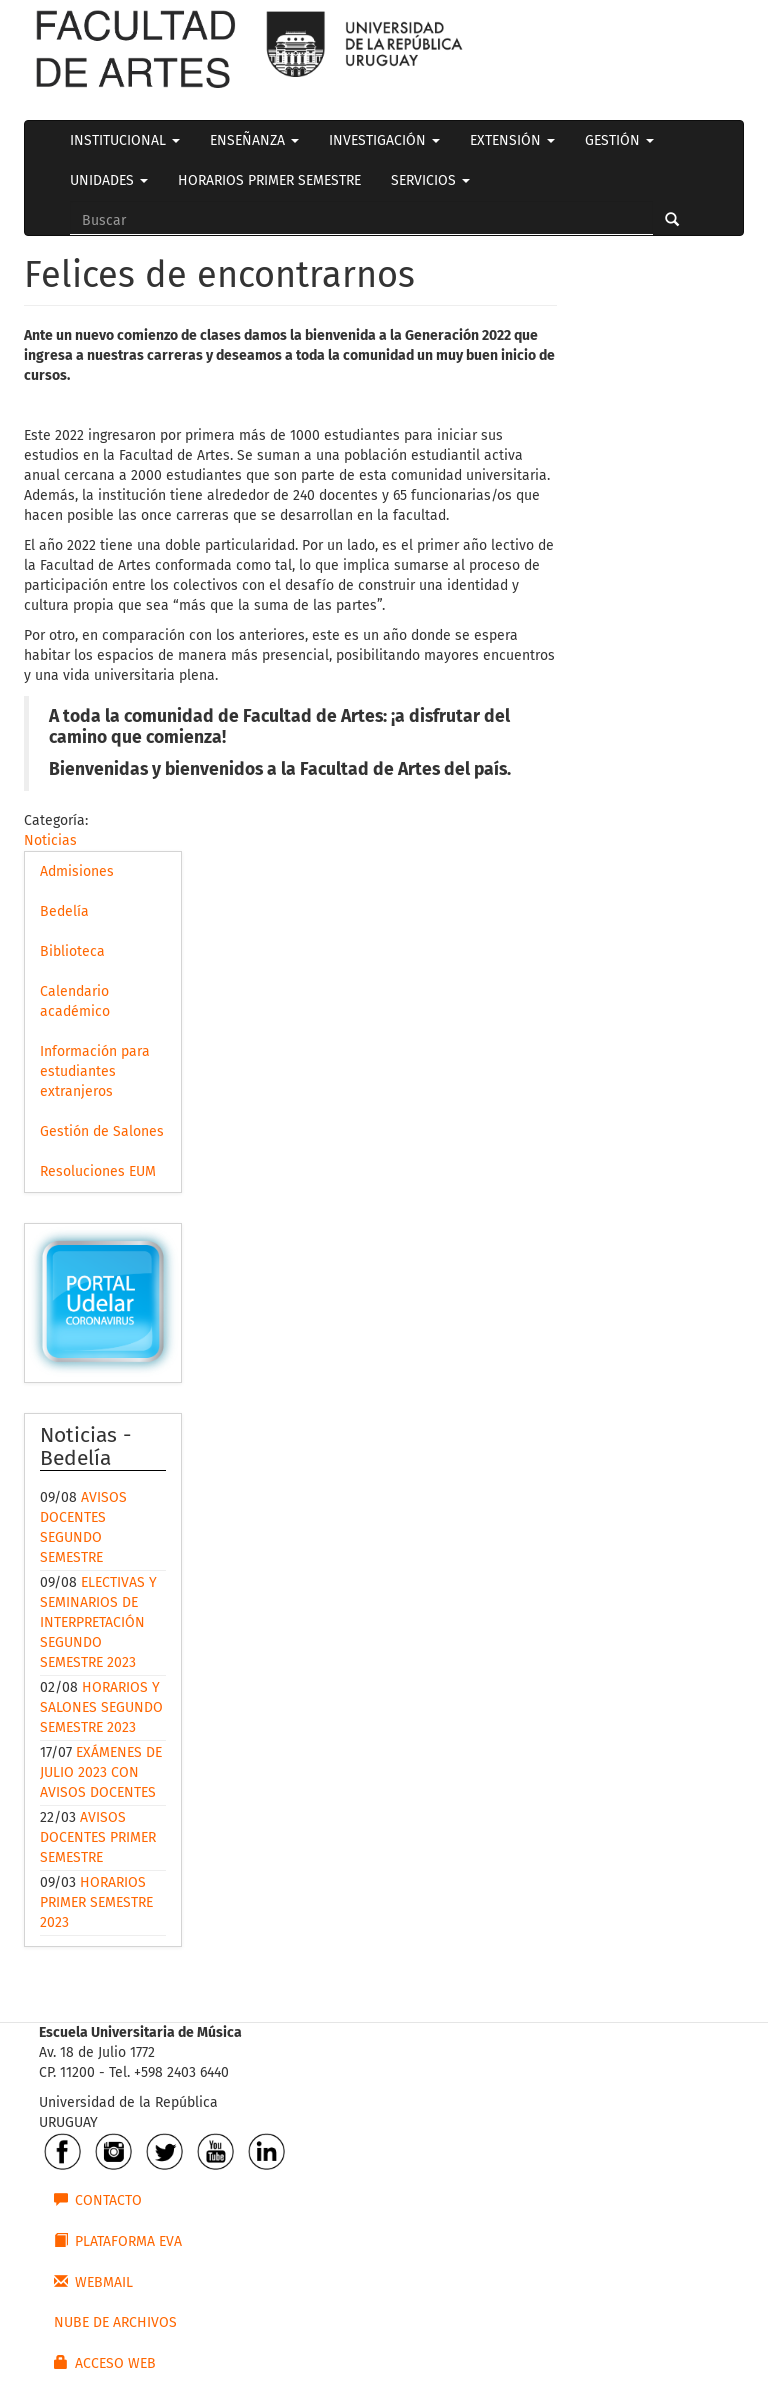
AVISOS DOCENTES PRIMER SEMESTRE (98, 1837)
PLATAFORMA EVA (118, 2241)
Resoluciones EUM (98, 1171)
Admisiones (77, 871)
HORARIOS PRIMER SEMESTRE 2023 (96, 1902)
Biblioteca (72, 951)
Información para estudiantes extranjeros (95, 1071)
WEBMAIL (93, 2282)
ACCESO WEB (105, 2363)
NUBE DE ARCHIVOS (115, 2322)
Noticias (50, 840)
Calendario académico (75, 1001)
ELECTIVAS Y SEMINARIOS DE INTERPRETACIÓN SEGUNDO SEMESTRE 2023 (98, 1622)
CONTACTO (98, 2200)
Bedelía (64, 911)
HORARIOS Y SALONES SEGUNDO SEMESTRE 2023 (101, 1707)
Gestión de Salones (102, 1131)
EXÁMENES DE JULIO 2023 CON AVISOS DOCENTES (101, 1772)
